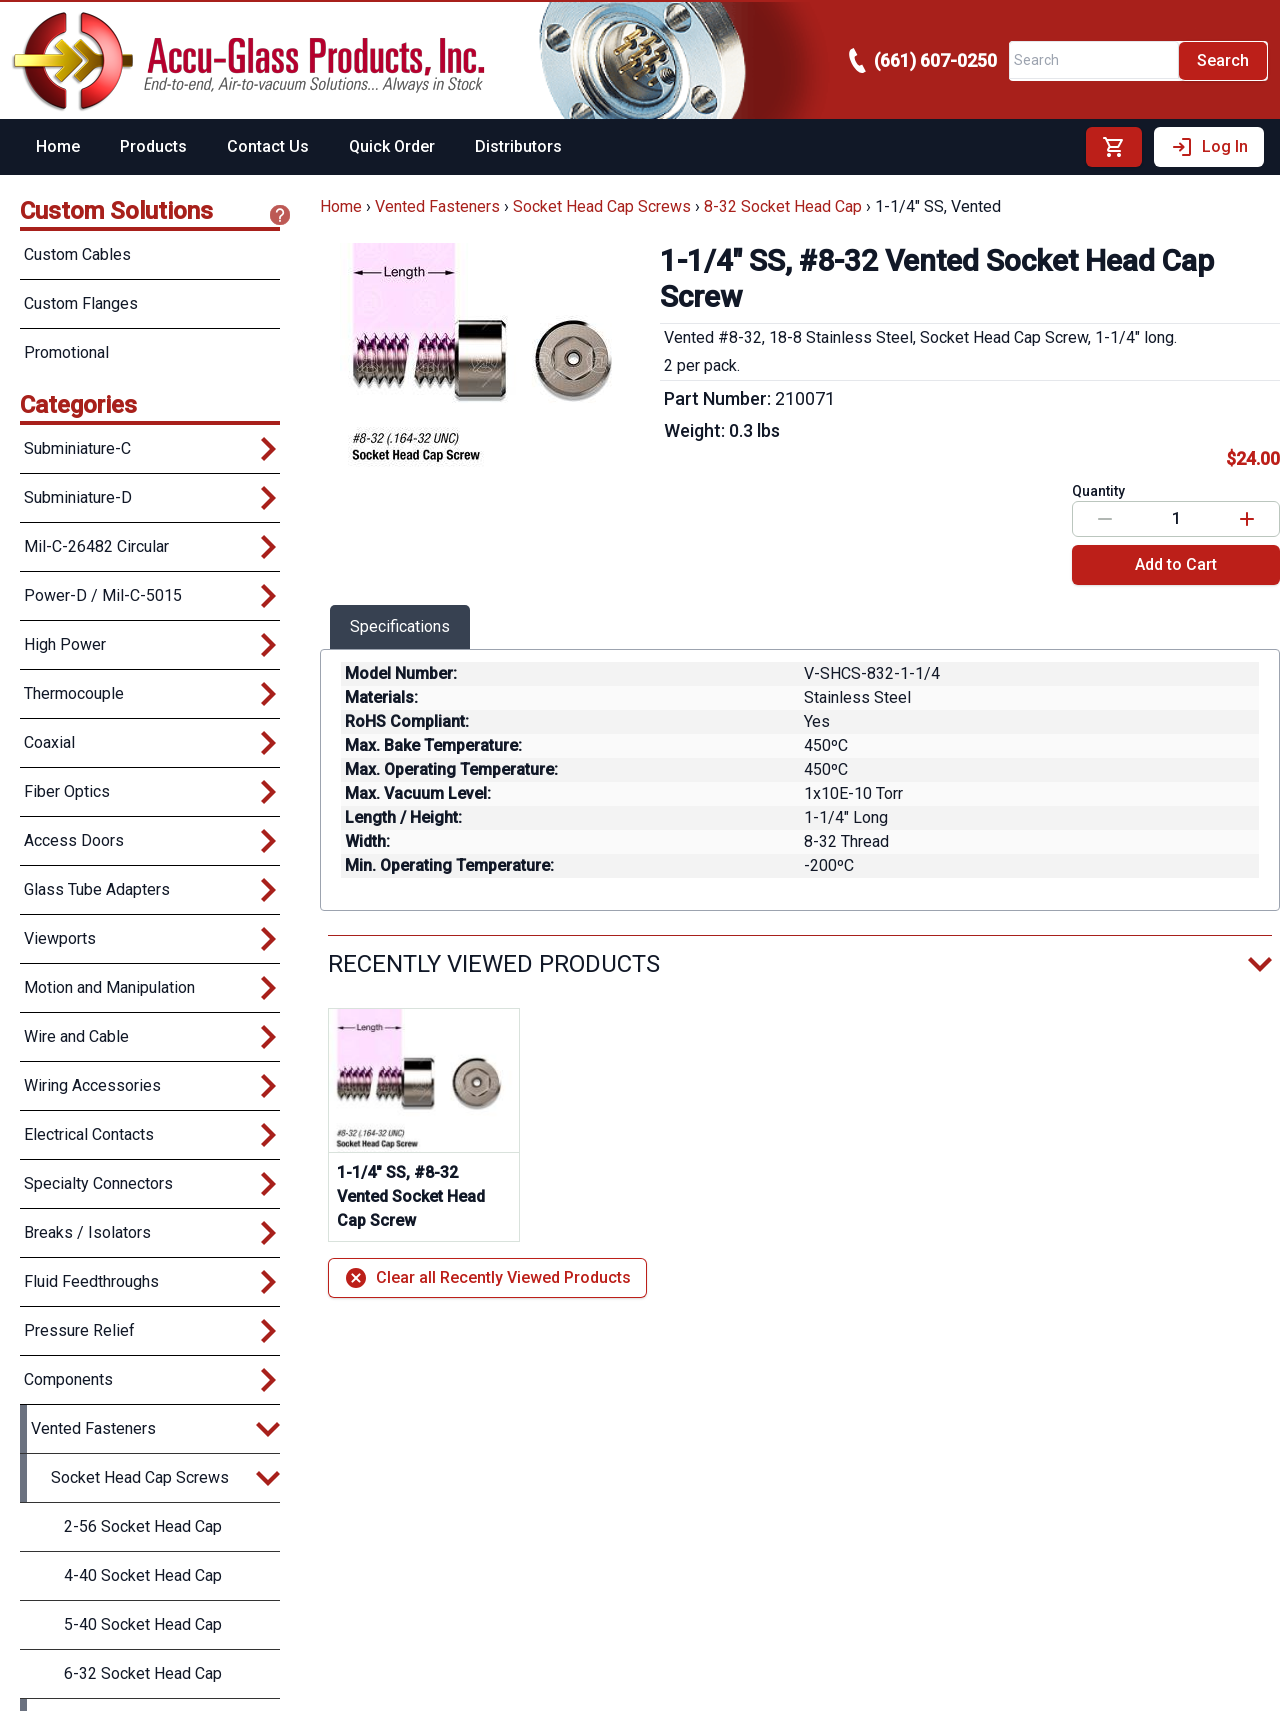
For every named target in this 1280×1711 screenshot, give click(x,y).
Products (153, 146)
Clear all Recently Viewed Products (487, 1278)
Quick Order (392, 146)
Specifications (400, 626)
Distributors (518, 146)
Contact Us (268, 146)
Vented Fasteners (437, 206)
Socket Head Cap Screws (602, 206)
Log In (1209, 147)
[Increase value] (1247, 519)
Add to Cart (1176, 564)
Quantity (1098, 491)
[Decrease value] (1105, 519)
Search (1223, 60)
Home (58, 146)
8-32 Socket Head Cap (783, 206)
